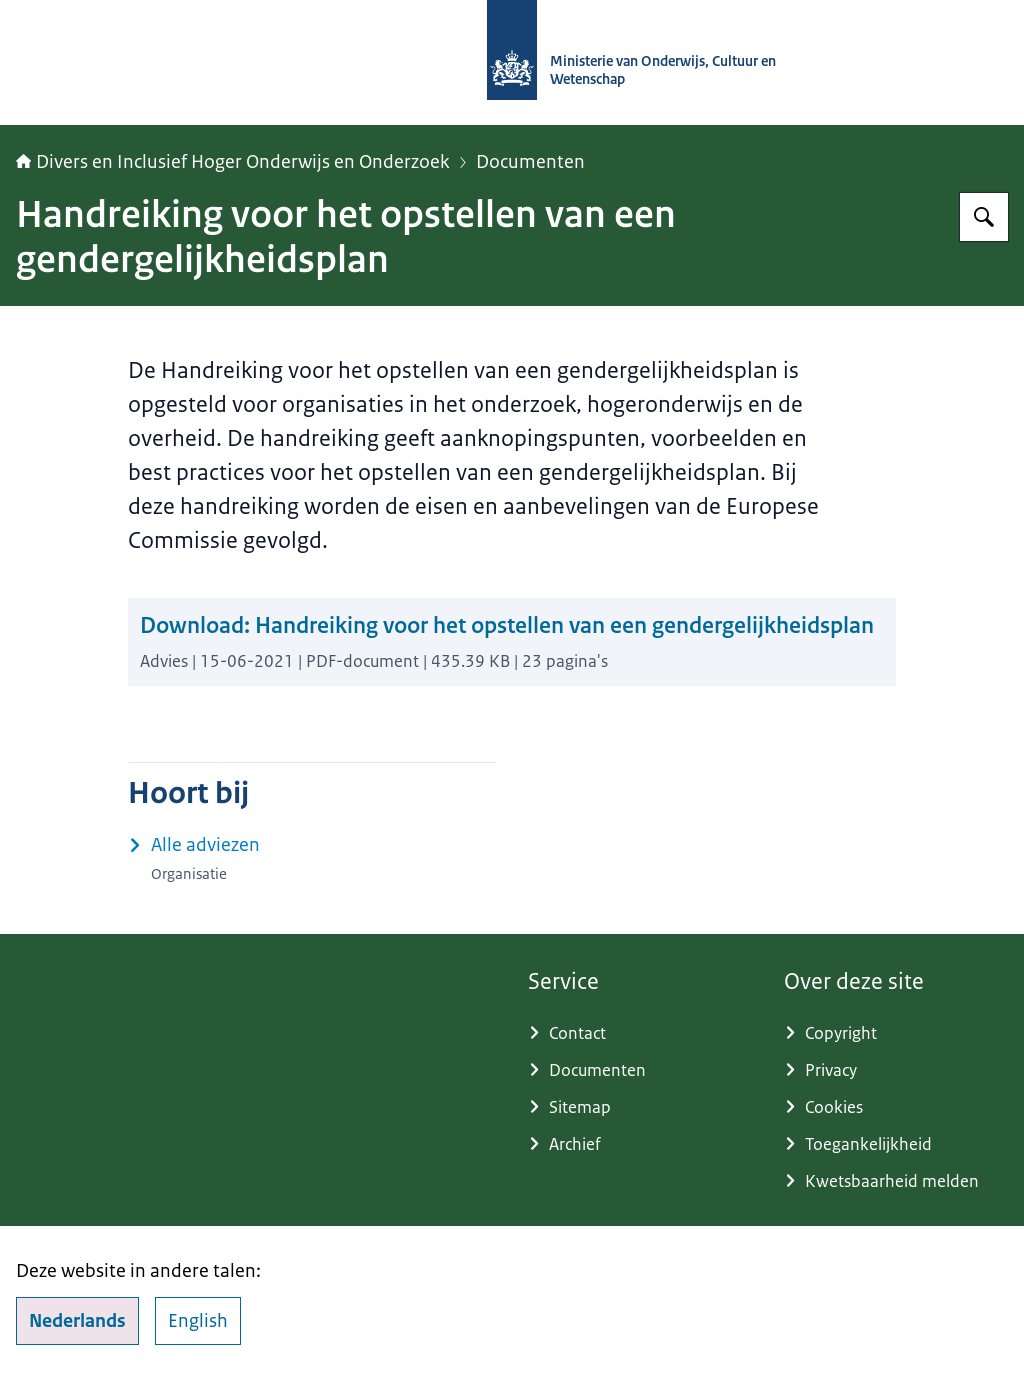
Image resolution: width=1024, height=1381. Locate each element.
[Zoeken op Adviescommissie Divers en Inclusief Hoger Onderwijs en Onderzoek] (984, 217)
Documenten (530, 162)
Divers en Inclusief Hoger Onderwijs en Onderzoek (233, 162)
